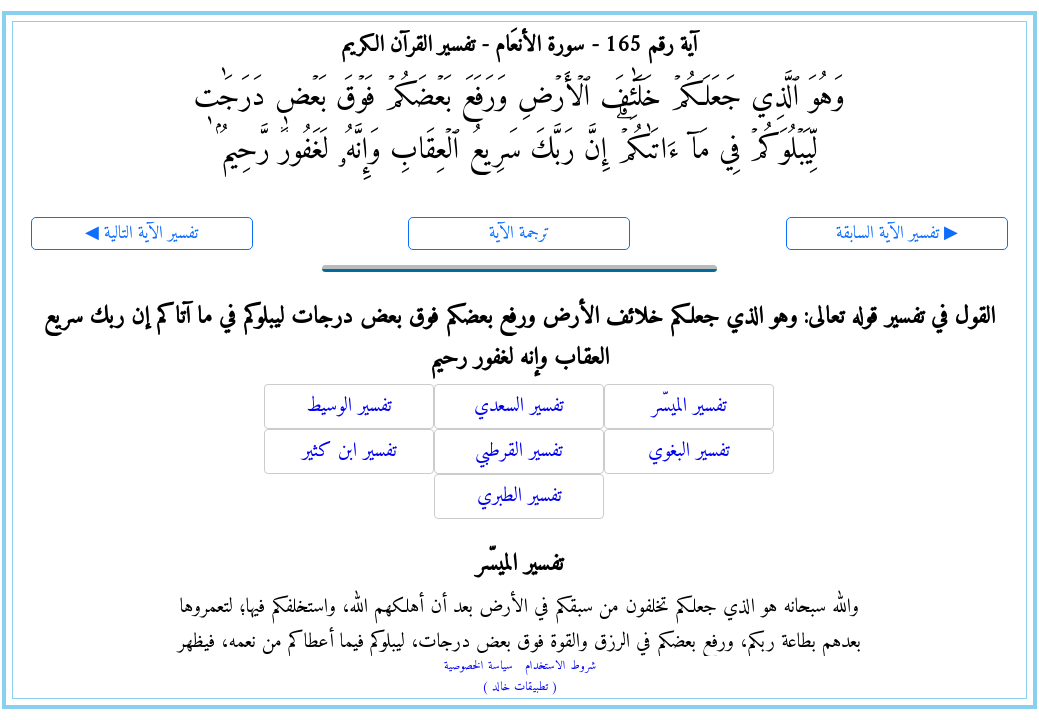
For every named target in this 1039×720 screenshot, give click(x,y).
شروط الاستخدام (560, 666)
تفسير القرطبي (519, 451)
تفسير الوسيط (349, 406)
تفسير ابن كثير (349, 451)
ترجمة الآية (519, 233)
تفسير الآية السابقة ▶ (897, 233)
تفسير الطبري (519, 496)
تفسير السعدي (519, 406)
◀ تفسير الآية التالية (141, 233)
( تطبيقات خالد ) (520, 687)
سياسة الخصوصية (478, 666)
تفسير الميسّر (689, 406)
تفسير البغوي (689, 451)
